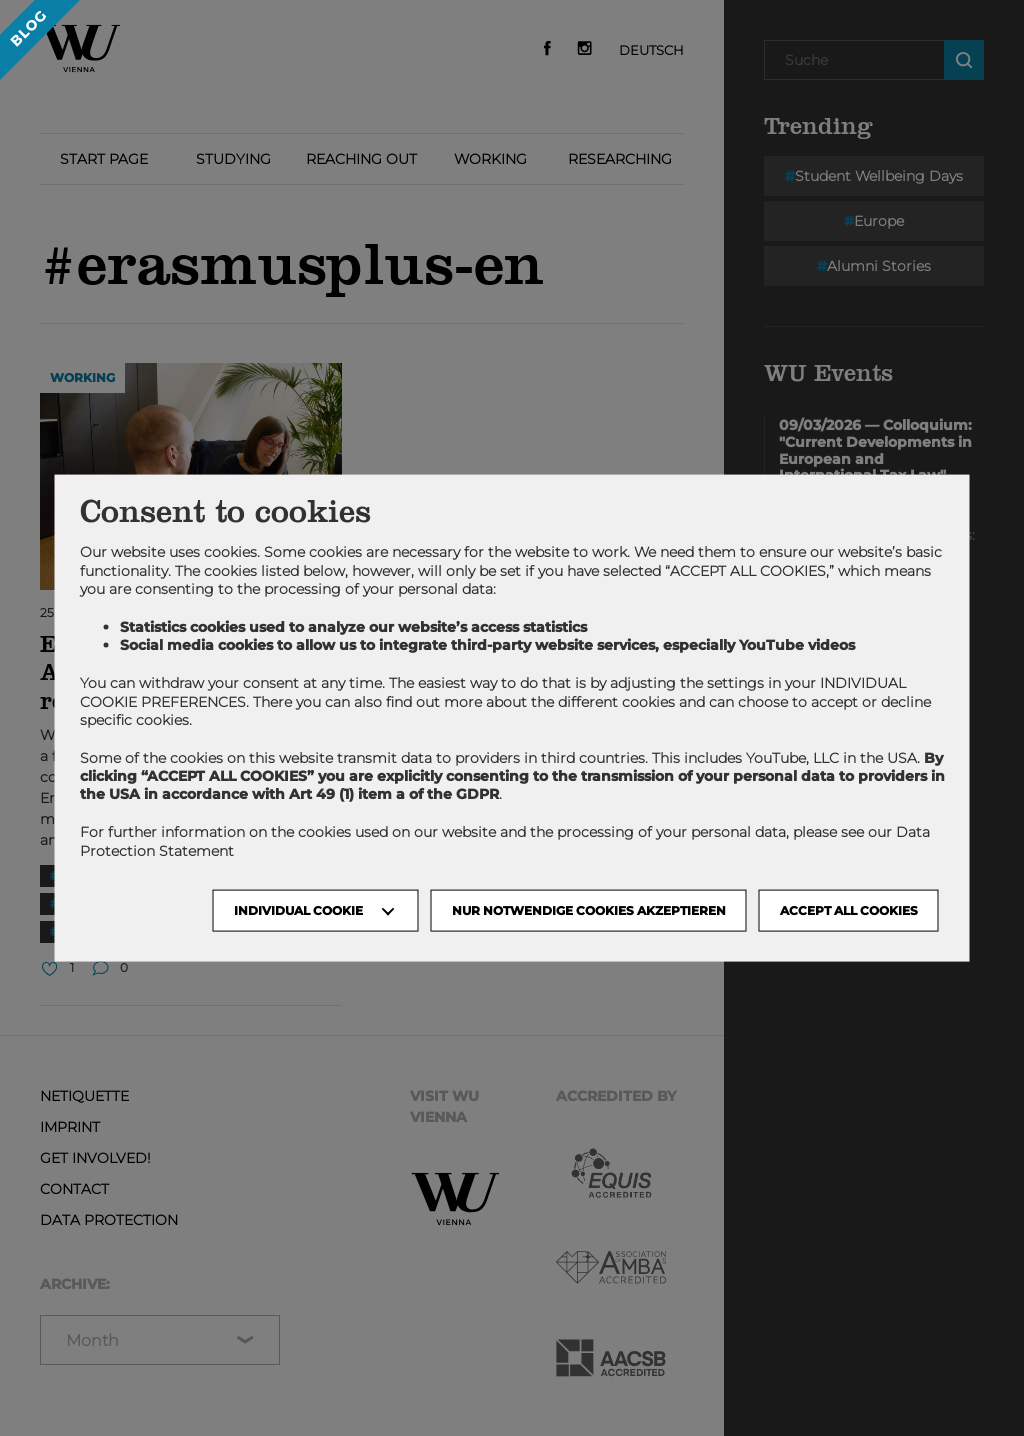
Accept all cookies (849, 909)
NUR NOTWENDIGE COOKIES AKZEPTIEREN (589, 909)
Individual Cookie (298, 909)
